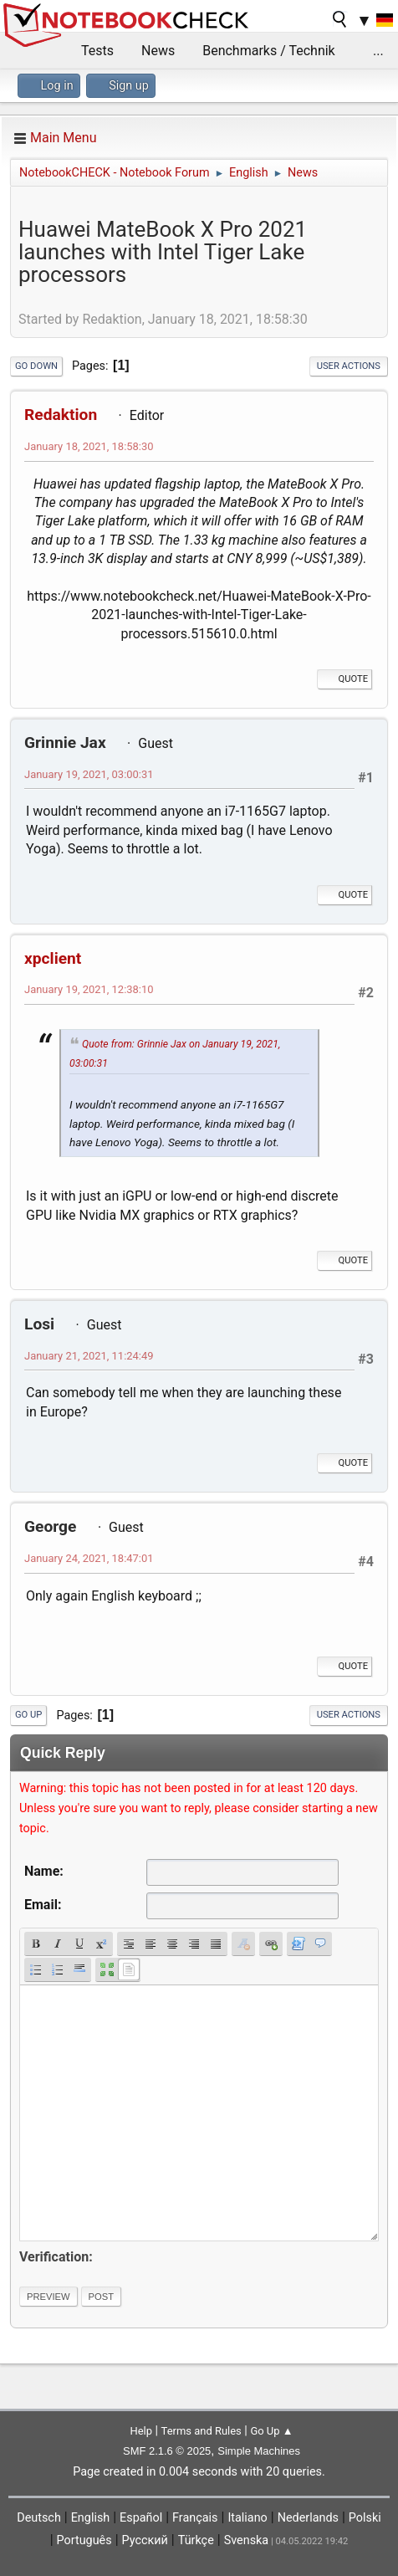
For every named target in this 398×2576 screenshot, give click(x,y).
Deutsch (39, 2518)
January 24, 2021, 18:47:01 (89, 1558)
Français (194, 2518)
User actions (348, 366)
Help (141, 2431)
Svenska (246, 2540)
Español (141, 2518)
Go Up (28, 1714)
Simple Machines (258, 2451)
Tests (97, 51)
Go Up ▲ (271, 2431)
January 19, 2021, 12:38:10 (89, 989)
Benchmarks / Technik (268, 51)
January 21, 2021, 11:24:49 (89, 1355)
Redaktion (60, 414)
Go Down (36, 366)
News (158, 51)
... (378, 51)
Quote (344, 678)
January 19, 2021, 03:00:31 (89, 774)
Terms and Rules (201, 2431)
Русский (145, 2540)
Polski (365, 2518)
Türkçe (196, 2540)
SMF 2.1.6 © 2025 (167, 2451)
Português (84, 2540)
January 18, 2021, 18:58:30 (89, 446)
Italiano (247, 2518)
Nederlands (308, 2518)
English (90, 2518)
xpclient (52, 958)
